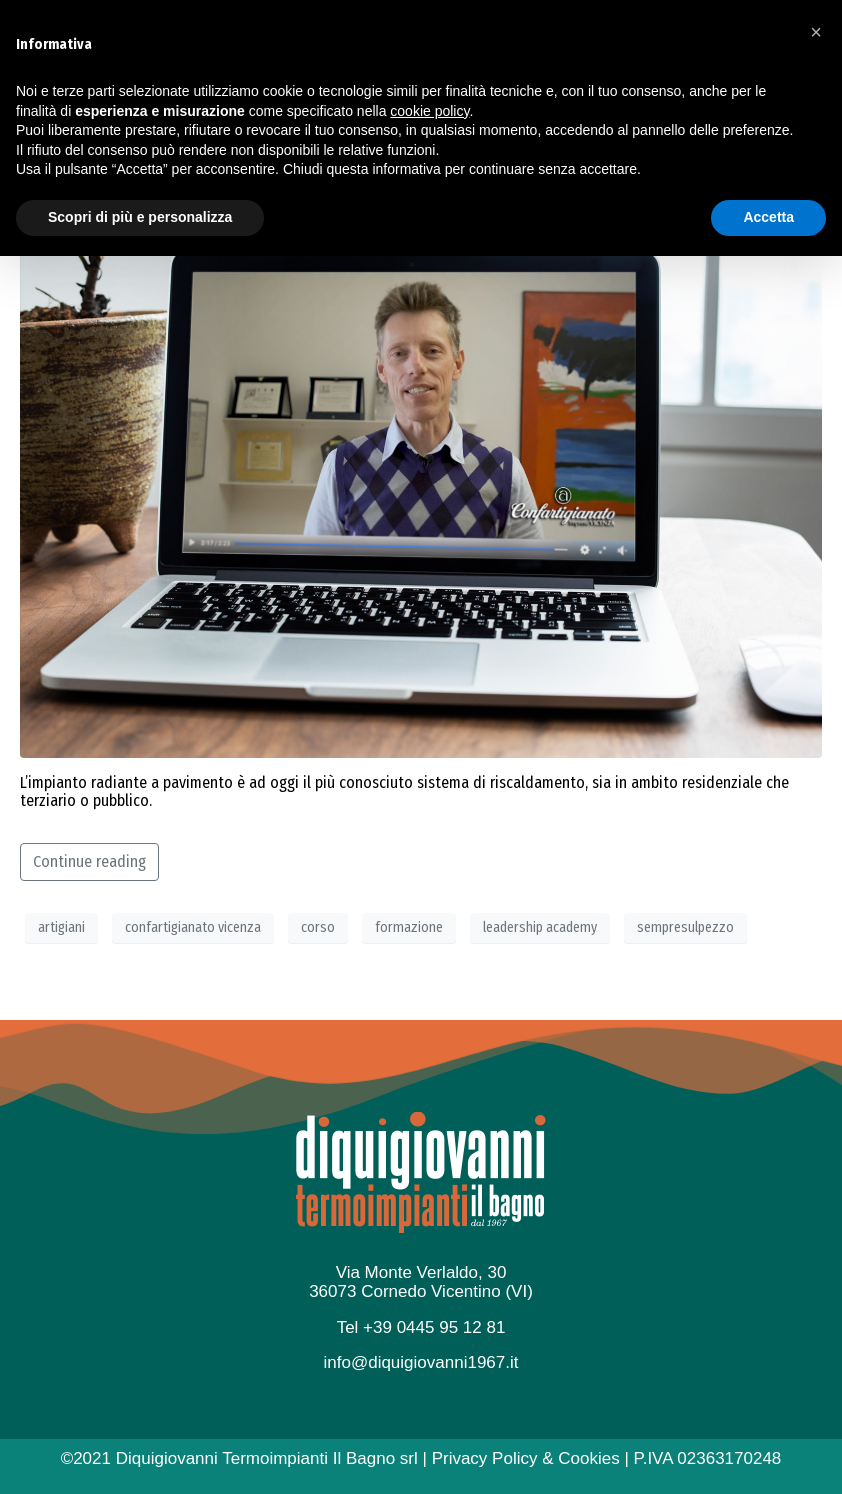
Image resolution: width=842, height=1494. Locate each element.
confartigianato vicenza (193, 927)
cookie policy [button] (429, 1349)
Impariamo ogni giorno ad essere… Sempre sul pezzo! (370, 186)
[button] (816, 1270)
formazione (409, 927)
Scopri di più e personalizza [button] (140, 1455)
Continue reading (89, 861)
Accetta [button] (768, 1455)
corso (318, 927)
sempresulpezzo (685, 927)
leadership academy (540, 927)
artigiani (61, 927)
